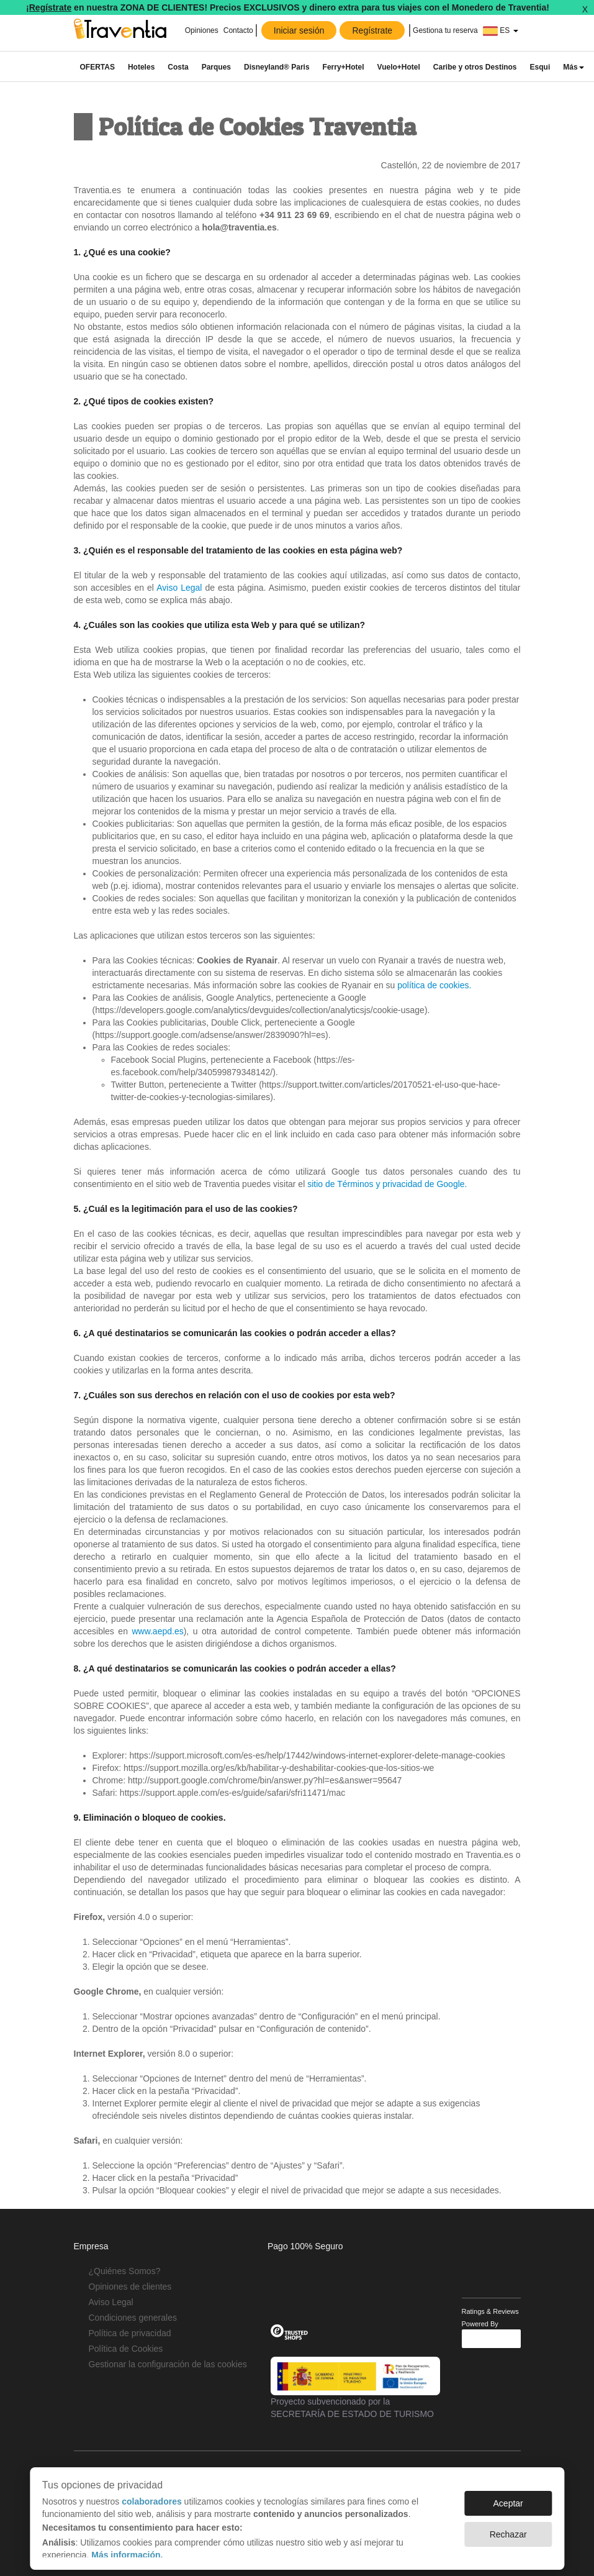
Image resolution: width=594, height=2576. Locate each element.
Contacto (238, 30)
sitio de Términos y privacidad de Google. (387, 1184)
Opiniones (201, 30)
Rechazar (508, 2528)
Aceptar (508, 2497)
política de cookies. (434, 985)
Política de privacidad (130, 2333)
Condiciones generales (133, 2318)
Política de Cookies (126, 2349)
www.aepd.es (157, 1631)
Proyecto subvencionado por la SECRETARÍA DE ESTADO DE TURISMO (355, 2388)
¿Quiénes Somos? (125, 2271)
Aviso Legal (179, 588)
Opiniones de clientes (130, 2287)
